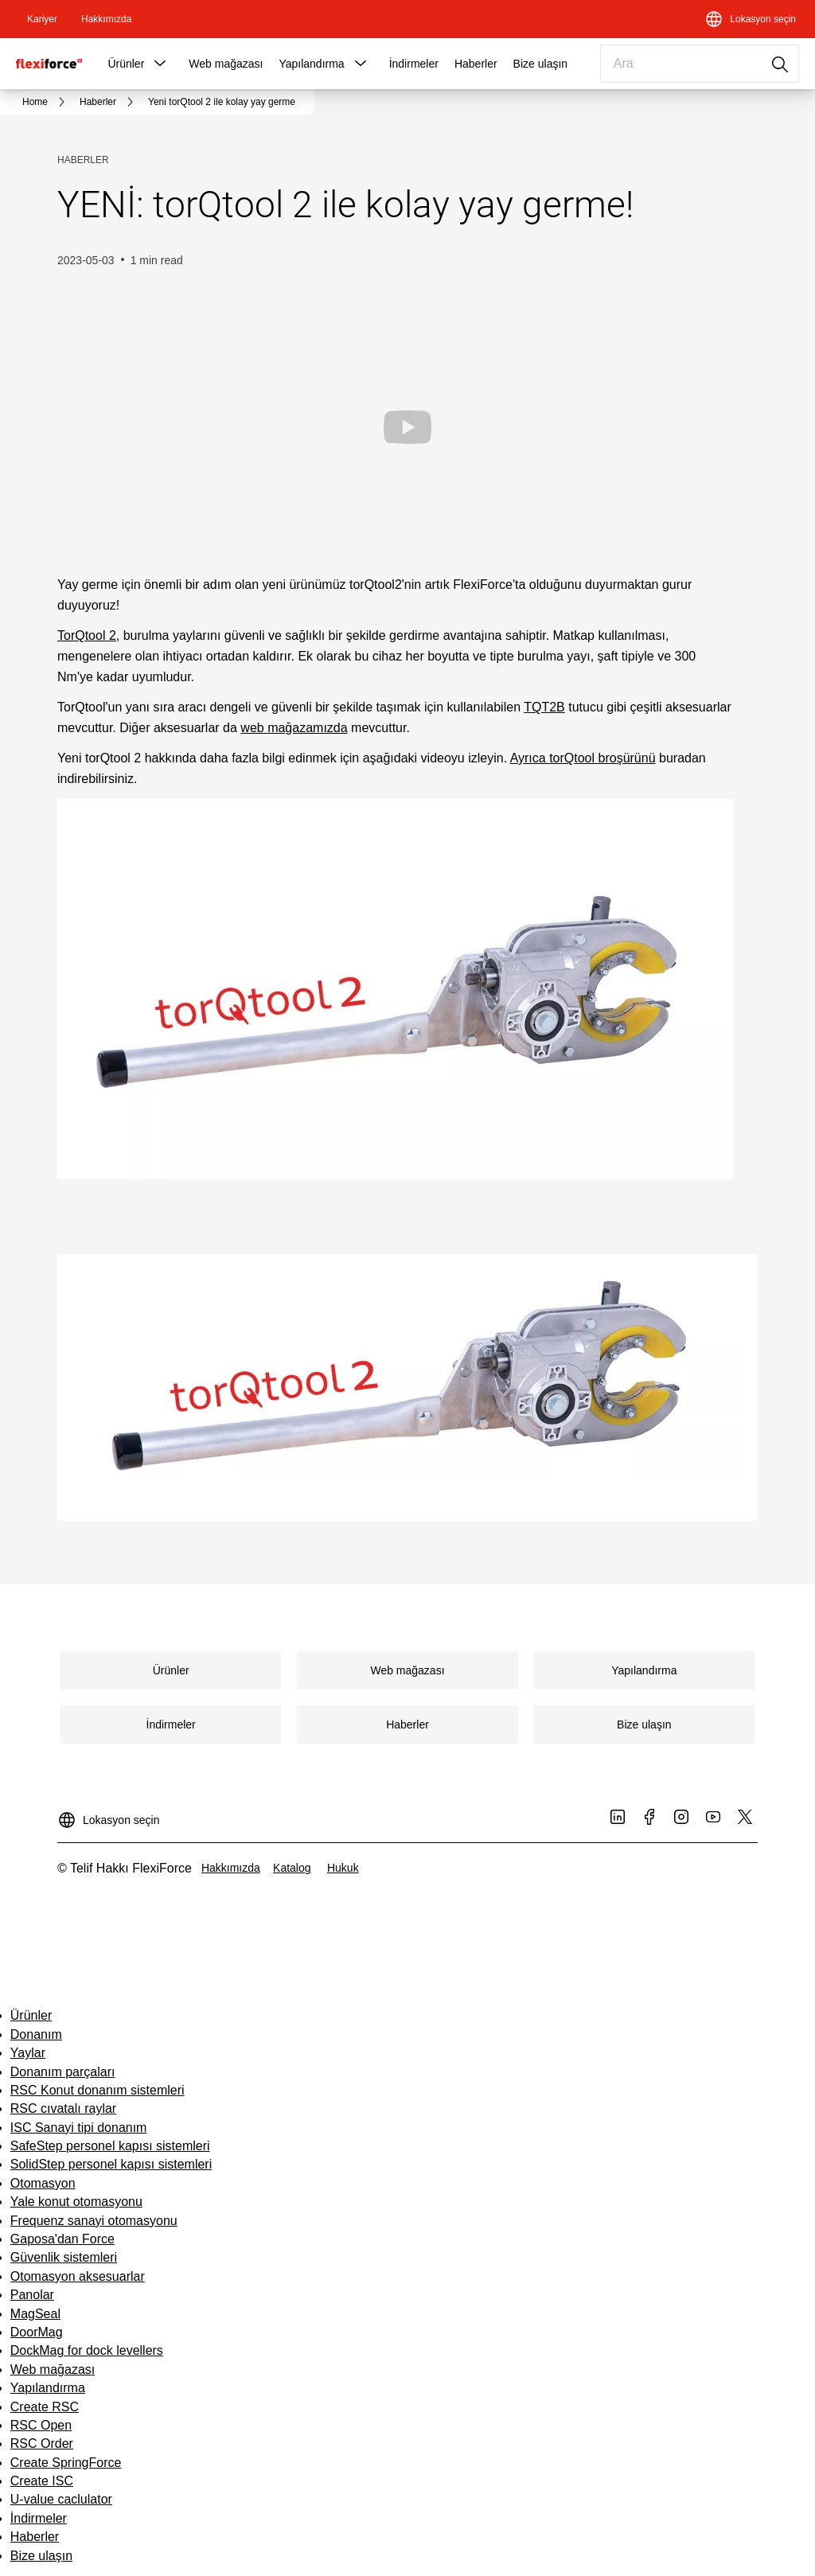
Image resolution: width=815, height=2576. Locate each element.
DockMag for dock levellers (86, 2350)
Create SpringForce (66, 2462)
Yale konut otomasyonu (76, 2201)
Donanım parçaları (62, 2072)
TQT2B (544, 707)
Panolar (32, 2294)
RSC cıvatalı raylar (63, 2108)
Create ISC (41, 2481)
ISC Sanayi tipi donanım (78, 2127)
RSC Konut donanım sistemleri (97, 2090)
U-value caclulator (61, 2499)
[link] (42, 19)
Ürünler (125, 63)
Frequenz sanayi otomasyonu (93, 2220)
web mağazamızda (293, 728)
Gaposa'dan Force (62, 2239)
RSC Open (41, 2425)
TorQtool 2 (86, 635)
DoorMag (36, 2332)
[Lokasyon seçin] (750, 19)
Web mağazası (226, 63)
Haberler (475, 63)
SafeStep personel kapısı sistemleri (110, 2146)
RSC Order (41, 2443)
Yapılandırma (311, 63)
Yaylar (27, 2053)
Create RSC (44, 2407)
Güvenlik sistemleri (63, 2257)
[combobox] (699, 64)
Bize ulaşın (540, 63)
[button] (160, 63)
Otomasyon (43, 2183)
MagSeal (35, 2314)
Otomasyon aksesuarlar (77, 2276)
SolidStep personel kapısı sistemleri (111, 2164)
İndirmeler (414, 63)
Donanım (36, 2034)
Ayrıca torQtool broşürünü (583, 758)
